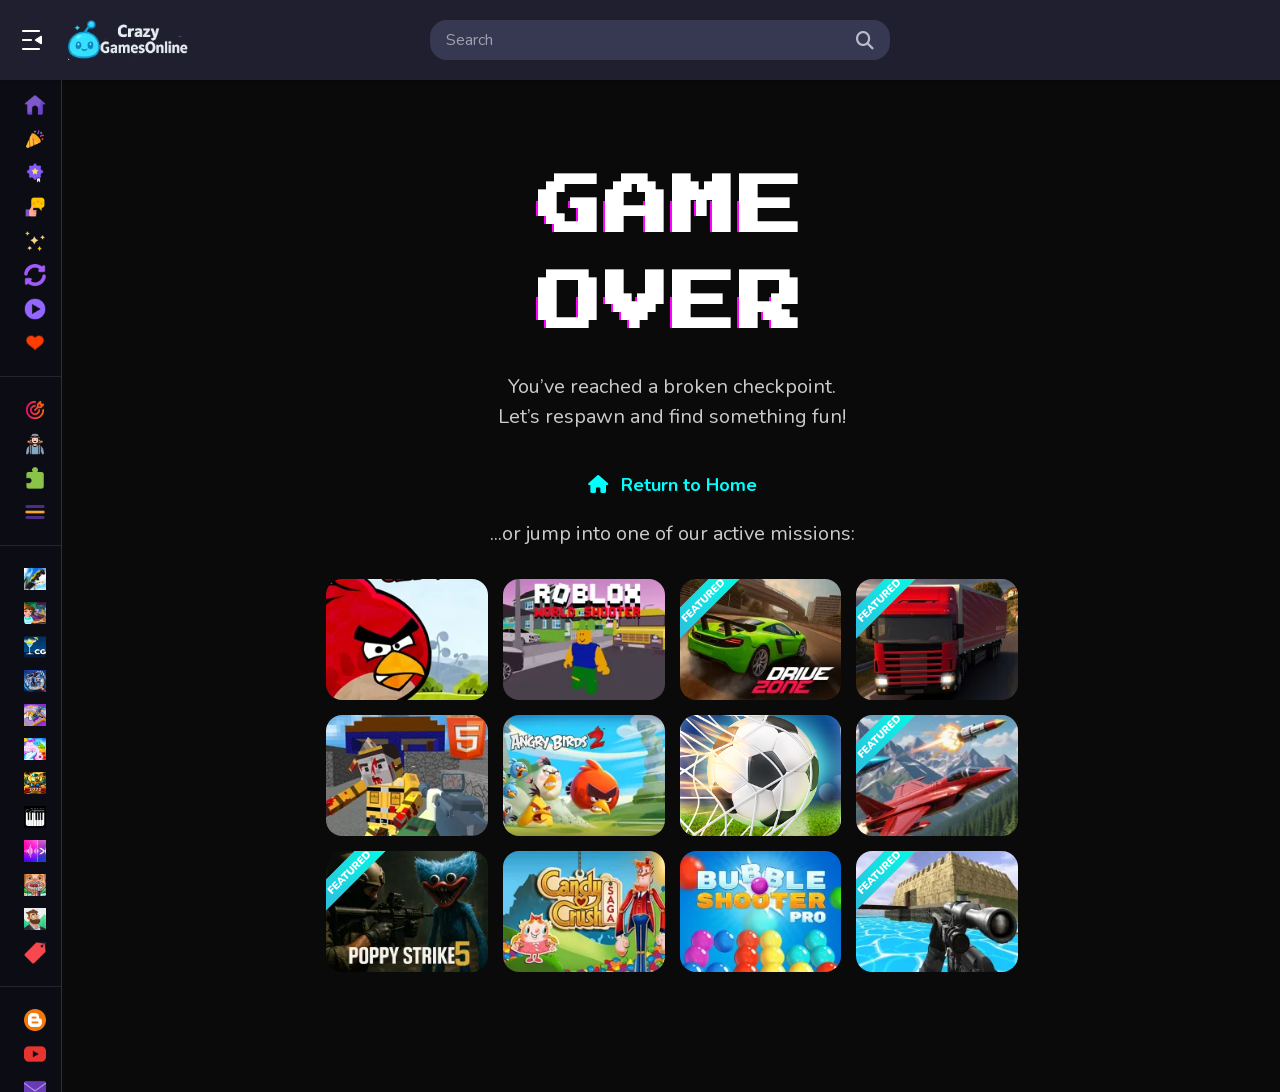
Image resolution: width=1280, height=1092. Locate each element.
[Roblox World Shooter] (584, 639)
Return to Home (672, 485)
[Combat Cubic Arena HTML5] (407, 775)
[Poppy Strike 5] (407, 911)
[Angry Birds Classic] (407, 639)
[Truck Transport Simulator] (937, 639)
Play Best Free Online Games (128, 40)
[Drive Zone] (761, 639)
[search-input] (644, 40)
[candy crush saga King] (584, 911)
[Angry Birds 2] (584, 775)
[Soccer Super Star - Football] (761, 775)
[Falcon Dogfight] (937, 775)
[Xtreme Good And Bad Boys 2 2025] (937, 911)
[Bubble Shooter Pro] (761, 911)
